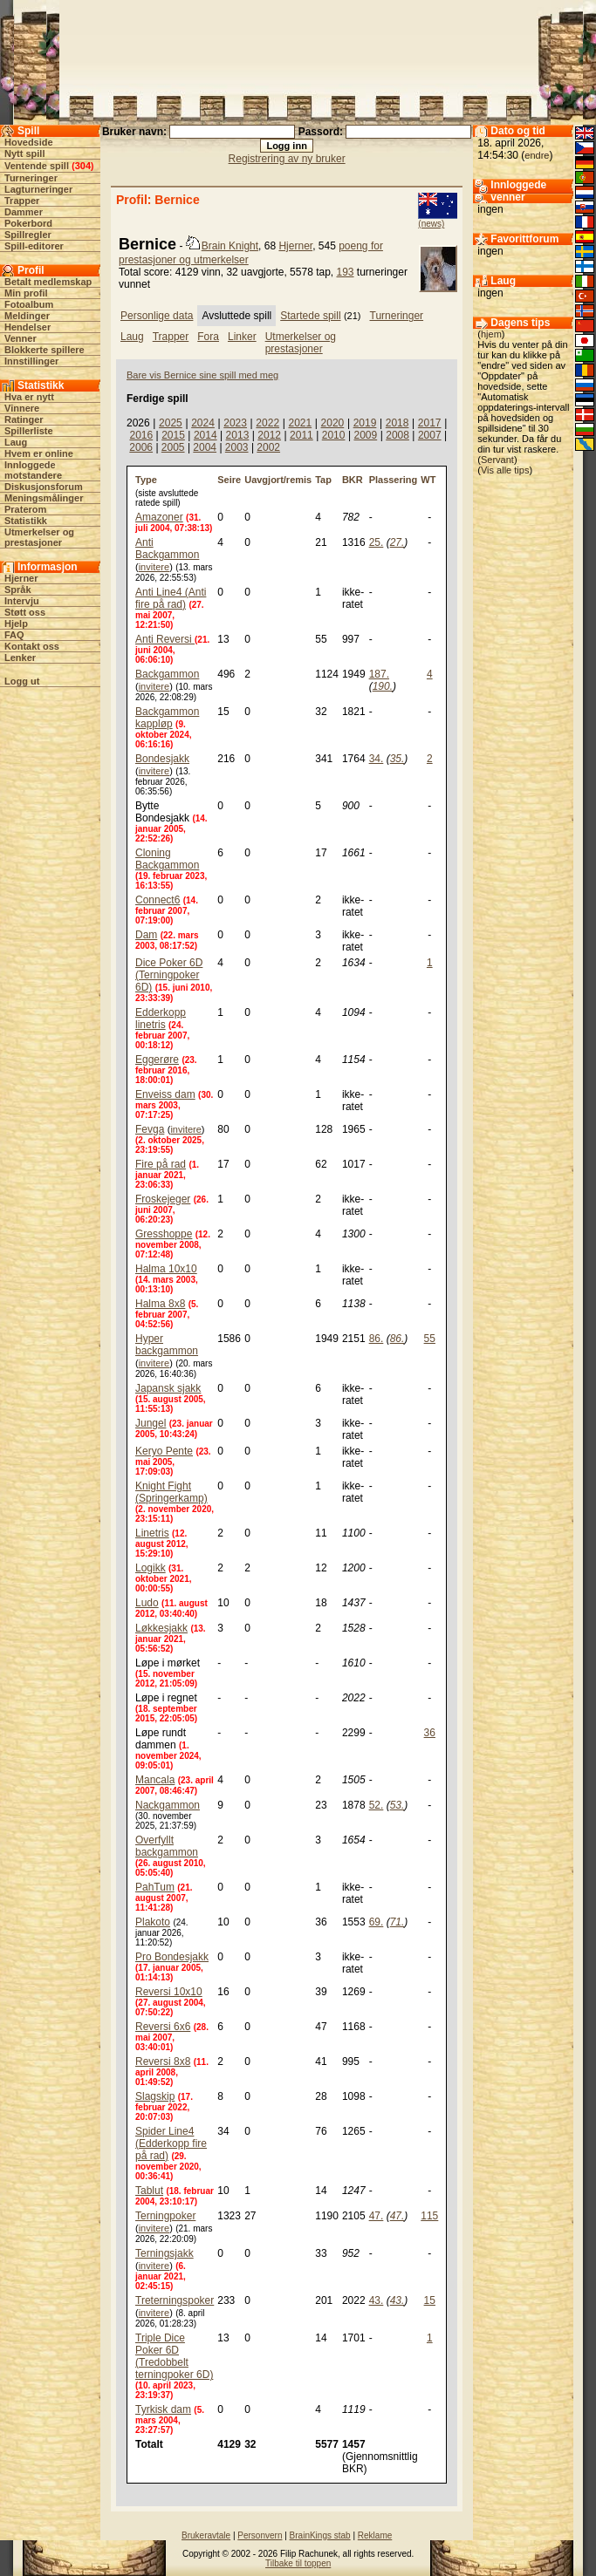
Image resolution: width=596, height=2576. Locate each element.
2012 (269, 435)
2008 (397, 435)
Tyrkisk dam (163, 2409)
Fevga (149, 1129)
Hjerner (21, 578)
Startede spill (310, 316)
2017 (430, 423)
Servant (497, 459)
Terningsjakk (164, 2253)
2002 (268, 447)
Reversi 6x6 (162, 2027)
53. (397, 1805)
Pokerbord (28, 223)
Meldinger (27, 315)
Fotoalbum (28, 304)
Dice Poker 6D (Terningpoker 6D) (168, 975)
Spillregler (27, 234)
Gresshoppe (163, 1234)
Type (146, 479)
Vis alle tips (505, 470)
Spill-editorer (34, 246)
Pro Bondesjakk (172, 1957)
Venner (20, 338)
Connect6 (157, 900)
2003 (237, 447)
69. (376, 1922)
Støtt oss (24, 612)
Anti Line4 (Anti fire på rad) (170, 598)
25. (376, 542)
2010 (334, 435)
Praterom (25, 509)
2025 (170, 423)
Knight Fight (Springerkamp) (171, 1492)
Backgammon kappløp (167, 717)
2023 (235, 423)
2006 (141, 447)
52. (376, 1805)
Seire (229, 479)
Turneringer (31, 178)
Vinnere (21, 408)
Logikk (150, 1568)
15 (429, 2300)
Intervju (21, 601)
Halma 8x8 (160, 1304)
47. (376, 2216)
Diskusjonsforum (43, 486)
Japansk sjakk (168, 1388)
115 (429, 2216)
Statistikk (25, 520)
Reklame (375, 2535)
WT (428, 479)
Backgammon (167, 674)
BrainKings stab (320, 2535)
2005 (173, 447)
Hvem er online (38, 453)
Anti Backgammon (167, 548)
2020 (333, 423)
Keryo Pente (164, 1451)
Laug (15, 442)
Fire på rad (160, 1164)
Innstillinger (31, 361)
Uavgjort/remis (278, 479)
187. (379, 674)
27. (397, 542)
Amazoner (159, 517)
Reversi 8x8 (162, 2061)
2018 (397, 423)
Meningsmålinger (43, 498)
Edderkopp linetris (160, 1018)
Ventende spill (36, 165)
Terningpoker (165, 2216)
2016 (141, 435)
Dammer (23, 212)
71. (397, 1922)
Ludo (147, 1603)
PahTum (155, 1887)
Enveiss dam (165, 1094)
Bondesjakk (162, 759)
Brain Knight (230, 246)
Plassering (393, 479)
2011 (301, 435)
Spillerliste (28, 431)
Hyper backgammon (166, 1344)
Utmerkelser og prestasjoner (39, 537)
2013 (238, 435)
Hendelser (27, 327)
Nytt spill (24, 153)
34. (376, 759)
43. (376, 2300)
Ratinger (24, 419)
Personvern (259, 2535)
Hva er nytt (29, 397)
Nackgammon (167, 1805)
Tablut (149, 2190)
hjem (491, 334)
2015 (173, 435)
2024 (203, 423)
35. (397, 759)
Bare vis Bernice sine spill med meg (202, 375)
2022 (267, 423)
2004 (204, 447)
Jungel (150, 1423)
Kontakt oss (31, 646)
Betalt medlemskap (48, 281)
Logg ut (21, 681)
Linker (242, 337)
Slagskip (155, 2096)
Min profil (26, 293)
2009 (365, 435)
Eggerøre (157, 1059)
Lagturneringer (38, 189)
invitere (154, 567)
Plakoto (152, 1922)
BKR (352, 479)
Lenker (20, 657)
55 (429, 1338)
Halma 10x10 (166, 1269)
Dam (146, 935)
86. (376, 1338)
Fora (208, 337)
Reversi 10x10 (168, 1992)
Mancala (155, 1780)
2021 (300, 423)
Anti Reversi (165, 639)
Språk (17, 589)
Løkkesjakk (161, 1628)
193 (345, 272)
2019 (365, 423)
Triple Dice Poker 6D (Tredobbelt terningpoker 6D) (174, 2356)
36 (429, 1733)
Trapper (21, 200)
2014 (205, 435)
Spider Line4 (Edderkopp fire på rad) (171, 2143)
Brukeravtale (206, 2535)
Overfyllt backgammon (166, 1846)
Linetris (152, 1533)
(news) (431, 223)
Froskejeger (162, 1199)
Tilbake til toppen (298, 2563)
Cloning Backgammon (167, 859)
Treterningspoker (174, 2300)
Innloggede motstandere (33, 470)
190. (383, 686)
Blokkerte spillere (44, 349)
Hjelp (16, 623)
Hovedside (28, 142)
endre (536, 155)
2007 (430, 435)
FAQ (14, 635)
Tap (323, 479)
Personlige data (156, 316)
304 (83, 165)
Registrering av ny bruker (287, 159)
